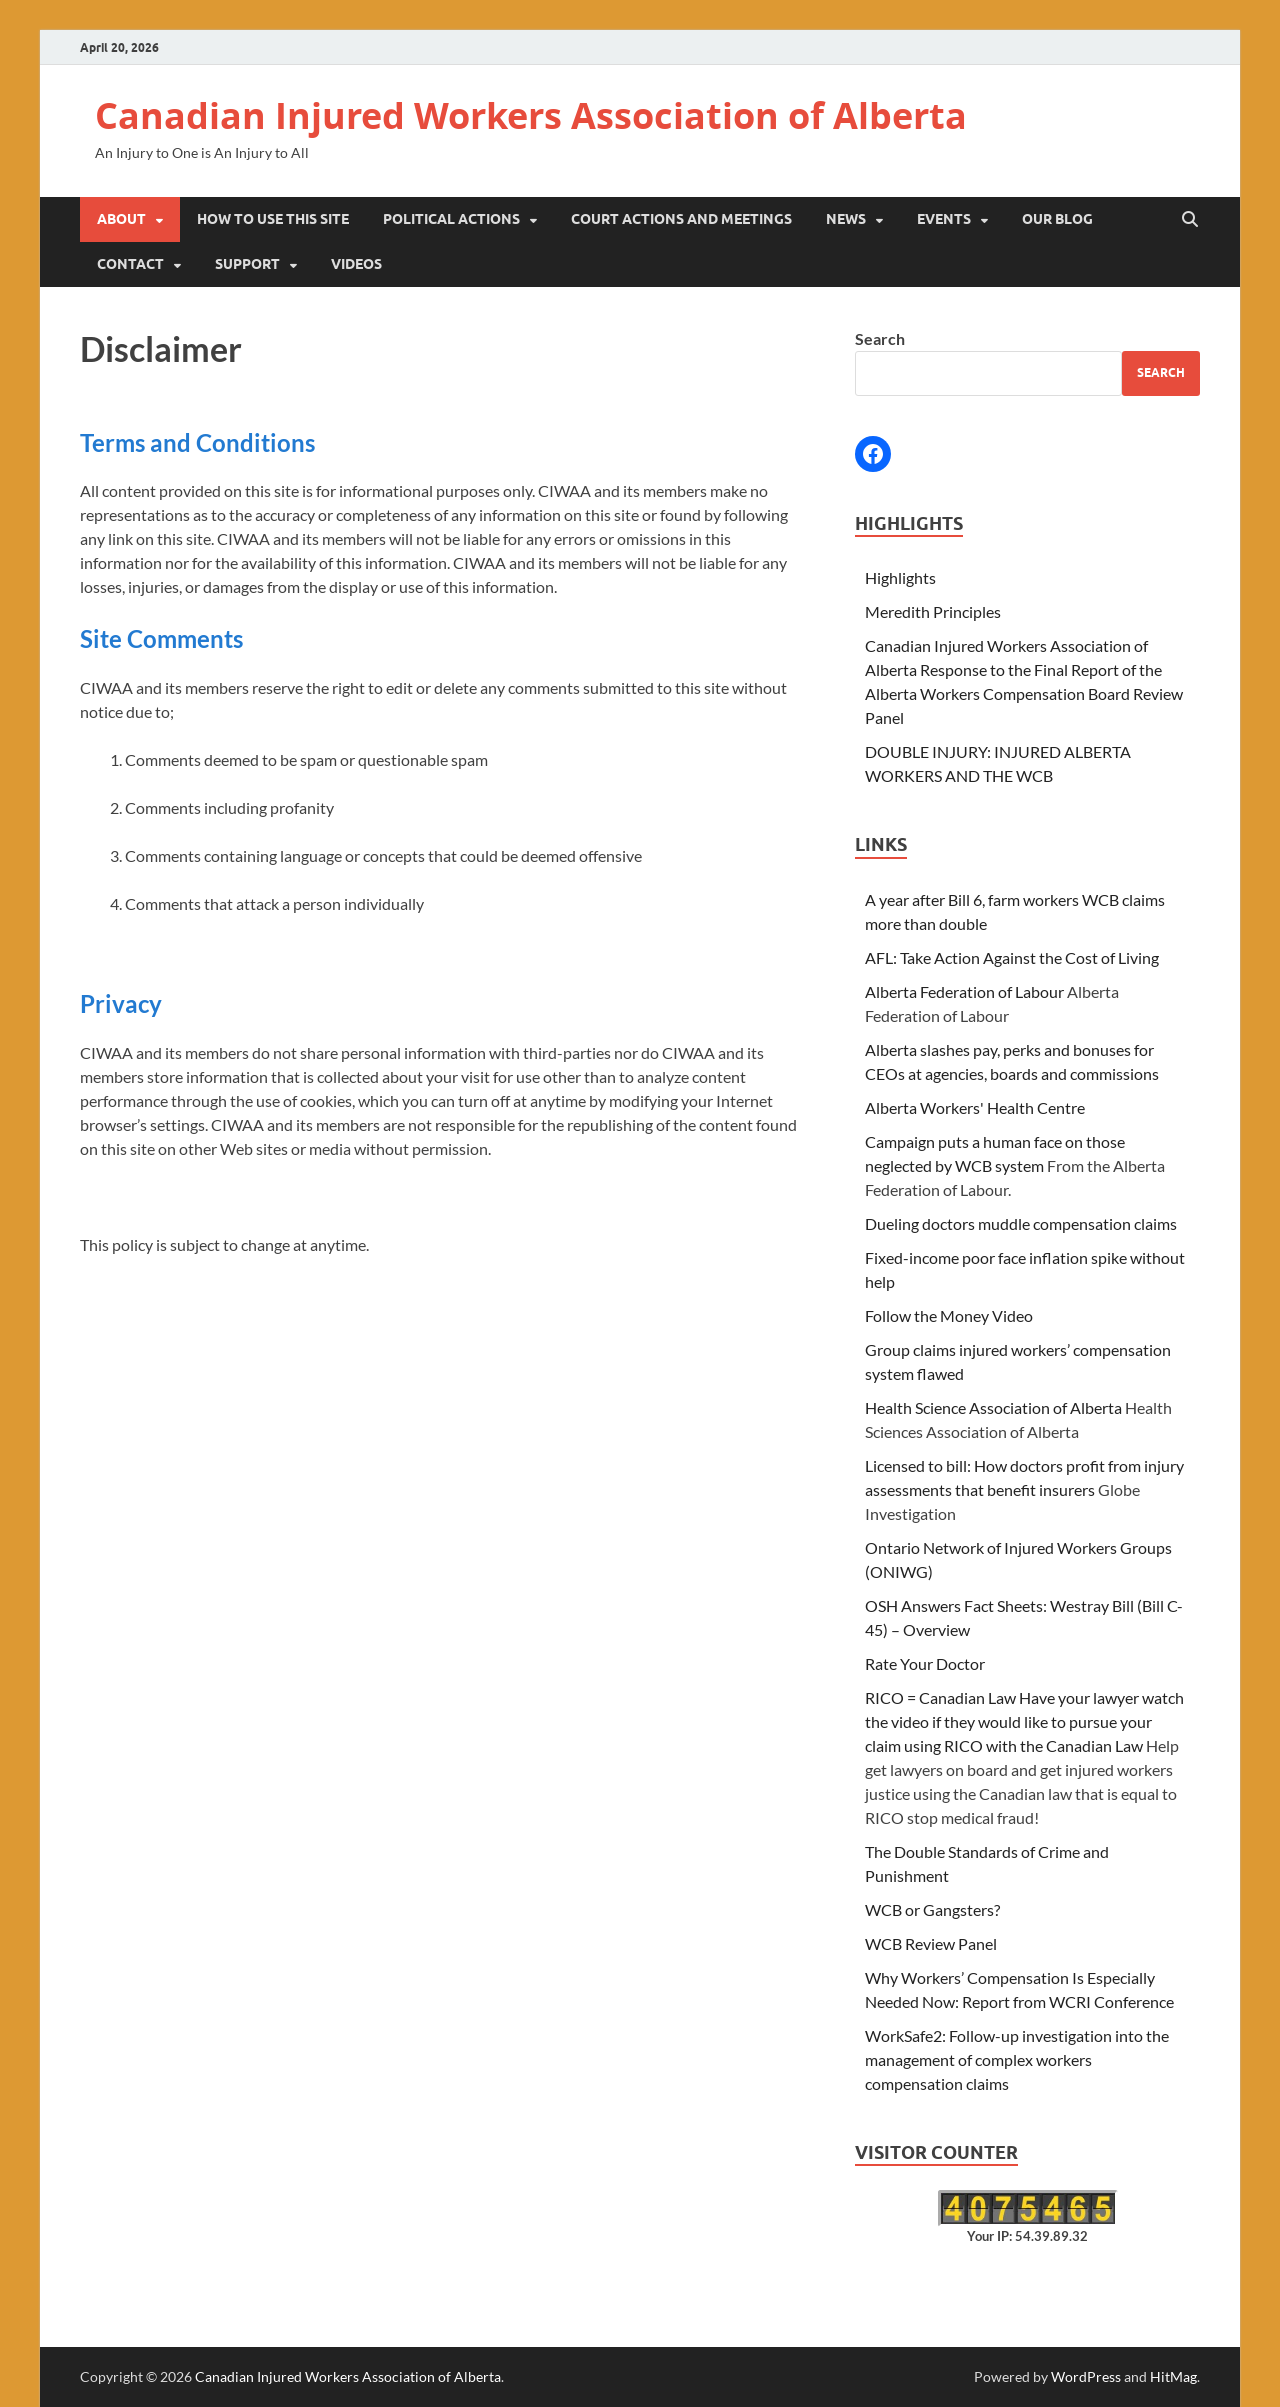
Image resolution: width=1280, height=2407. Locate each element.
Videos (356, 264)
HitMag (1173, 2376)
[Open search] (1190, 220)
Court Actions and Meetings (681, 219)
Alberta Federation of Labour (964, 991)
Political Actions (451, 219)
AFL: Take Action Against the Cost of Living (1012, 957)
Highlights (900, 577)
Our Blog (1057, 219)
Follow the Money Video (949, 1315)
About (121, 219)
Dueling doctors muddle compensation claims (1021, 1223)
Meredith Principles (933, 611)
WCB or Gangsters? (932, 1909)
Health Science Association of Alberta (993, 1407)
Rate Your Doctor (925, 1663)
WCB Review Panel (931, 1943)
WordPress (1086, 2376)
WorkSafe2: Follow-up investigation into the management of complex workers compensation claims (1017, 2059)
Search (880, 338)
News (846, 219)
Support (247, 264)
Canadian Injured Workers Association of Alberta (531, 115)
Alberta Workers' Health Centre (975, 1107)
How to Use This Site (273, 219)
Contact (130, 264)
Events (944, 219)
